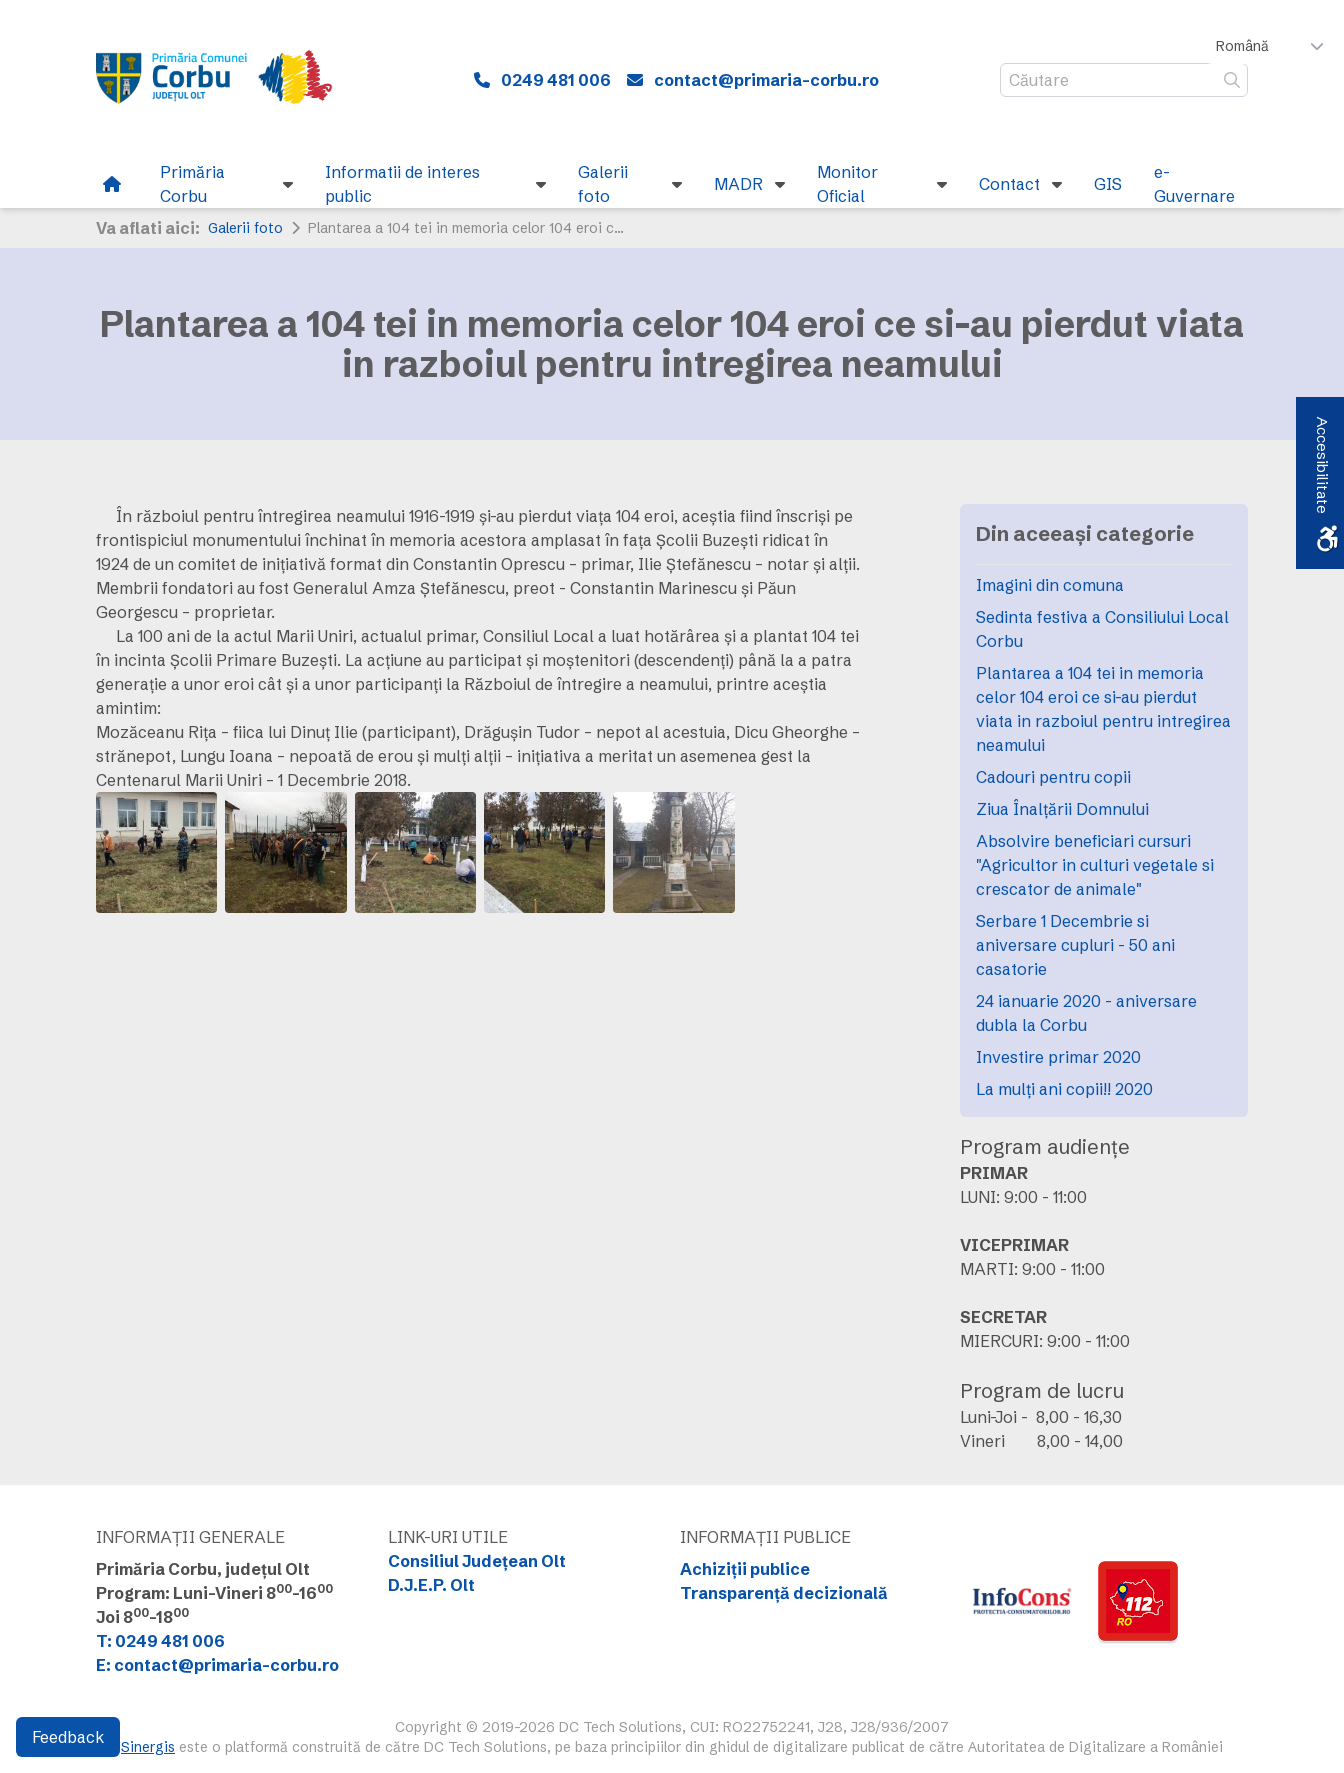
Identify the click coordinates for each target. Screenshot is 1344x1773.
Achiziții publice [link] (745, 1569)
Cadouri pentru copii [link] (1053, 777)
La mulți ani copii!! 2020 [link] (1064, 1089)
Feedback (68, 1737)
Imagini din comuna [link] (1050, 585)
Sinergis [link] (148, 1747)
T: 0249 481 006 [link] (160, 1641)
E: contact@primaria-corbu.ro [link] (217, 1665)
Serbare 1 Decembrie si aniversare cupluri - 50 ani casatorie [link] (1075, 945)
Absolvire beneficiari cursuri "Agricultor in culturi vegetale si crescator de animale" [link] (1095, 865)
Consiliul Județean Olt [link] (477, 1561)
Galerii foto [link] (245, 228)
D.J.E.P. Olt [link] (431, 1585)
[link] (226, 80)
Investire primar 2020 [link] (1058, 1057)
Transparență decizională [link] (784, 1593)
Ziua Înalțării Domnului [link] (1062, 809)
